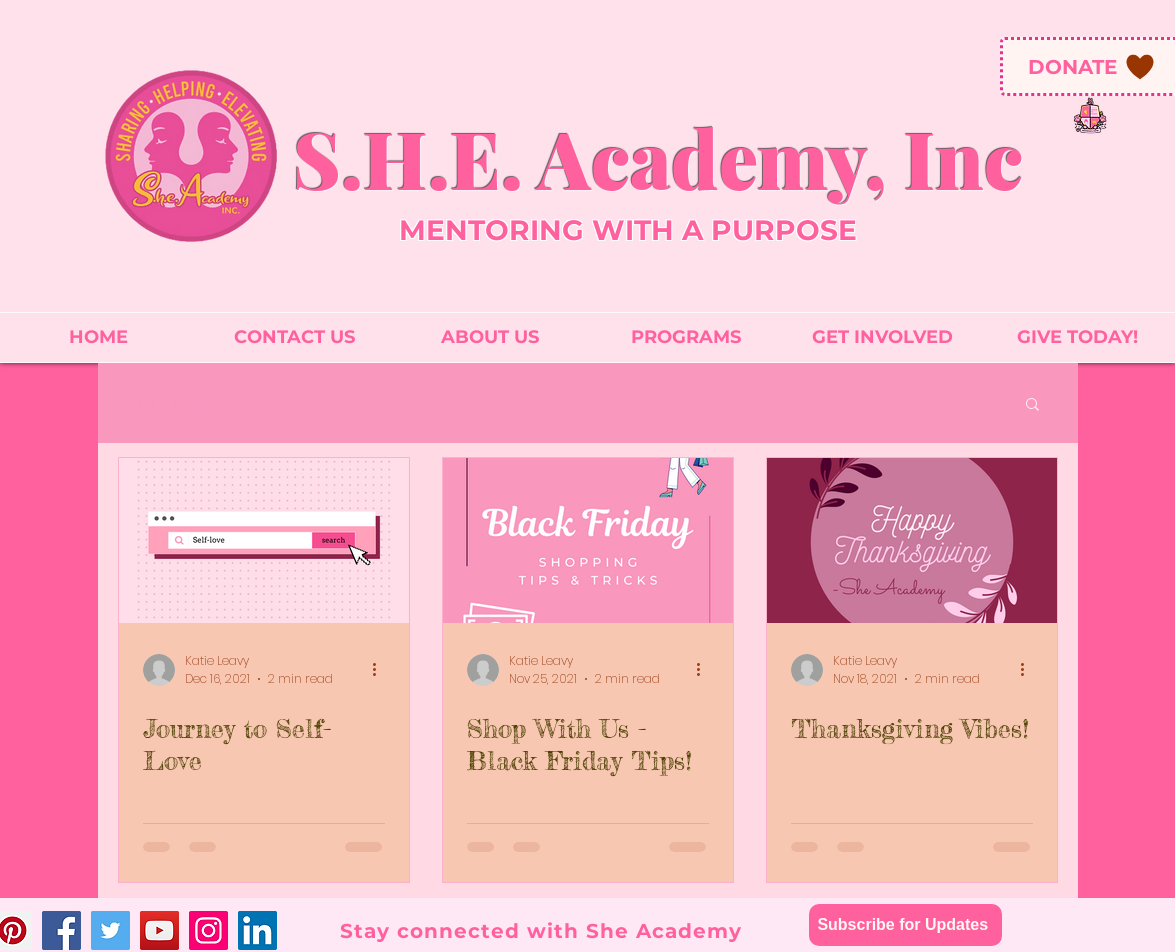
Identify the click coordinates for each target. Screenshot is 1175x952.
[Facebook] (61, 930)
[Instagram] (208, 930)
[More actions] (382, 670)
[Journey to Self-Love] (264, 540)
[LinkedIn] (257, 930)
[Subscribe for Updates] (905, 925)
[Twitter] (110, 930)
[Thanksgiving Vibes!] (912, 540)
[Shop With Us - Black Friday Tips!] (588, 540)
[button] (1032, 405)
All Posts (181, 403)
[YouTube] (159, 930)
